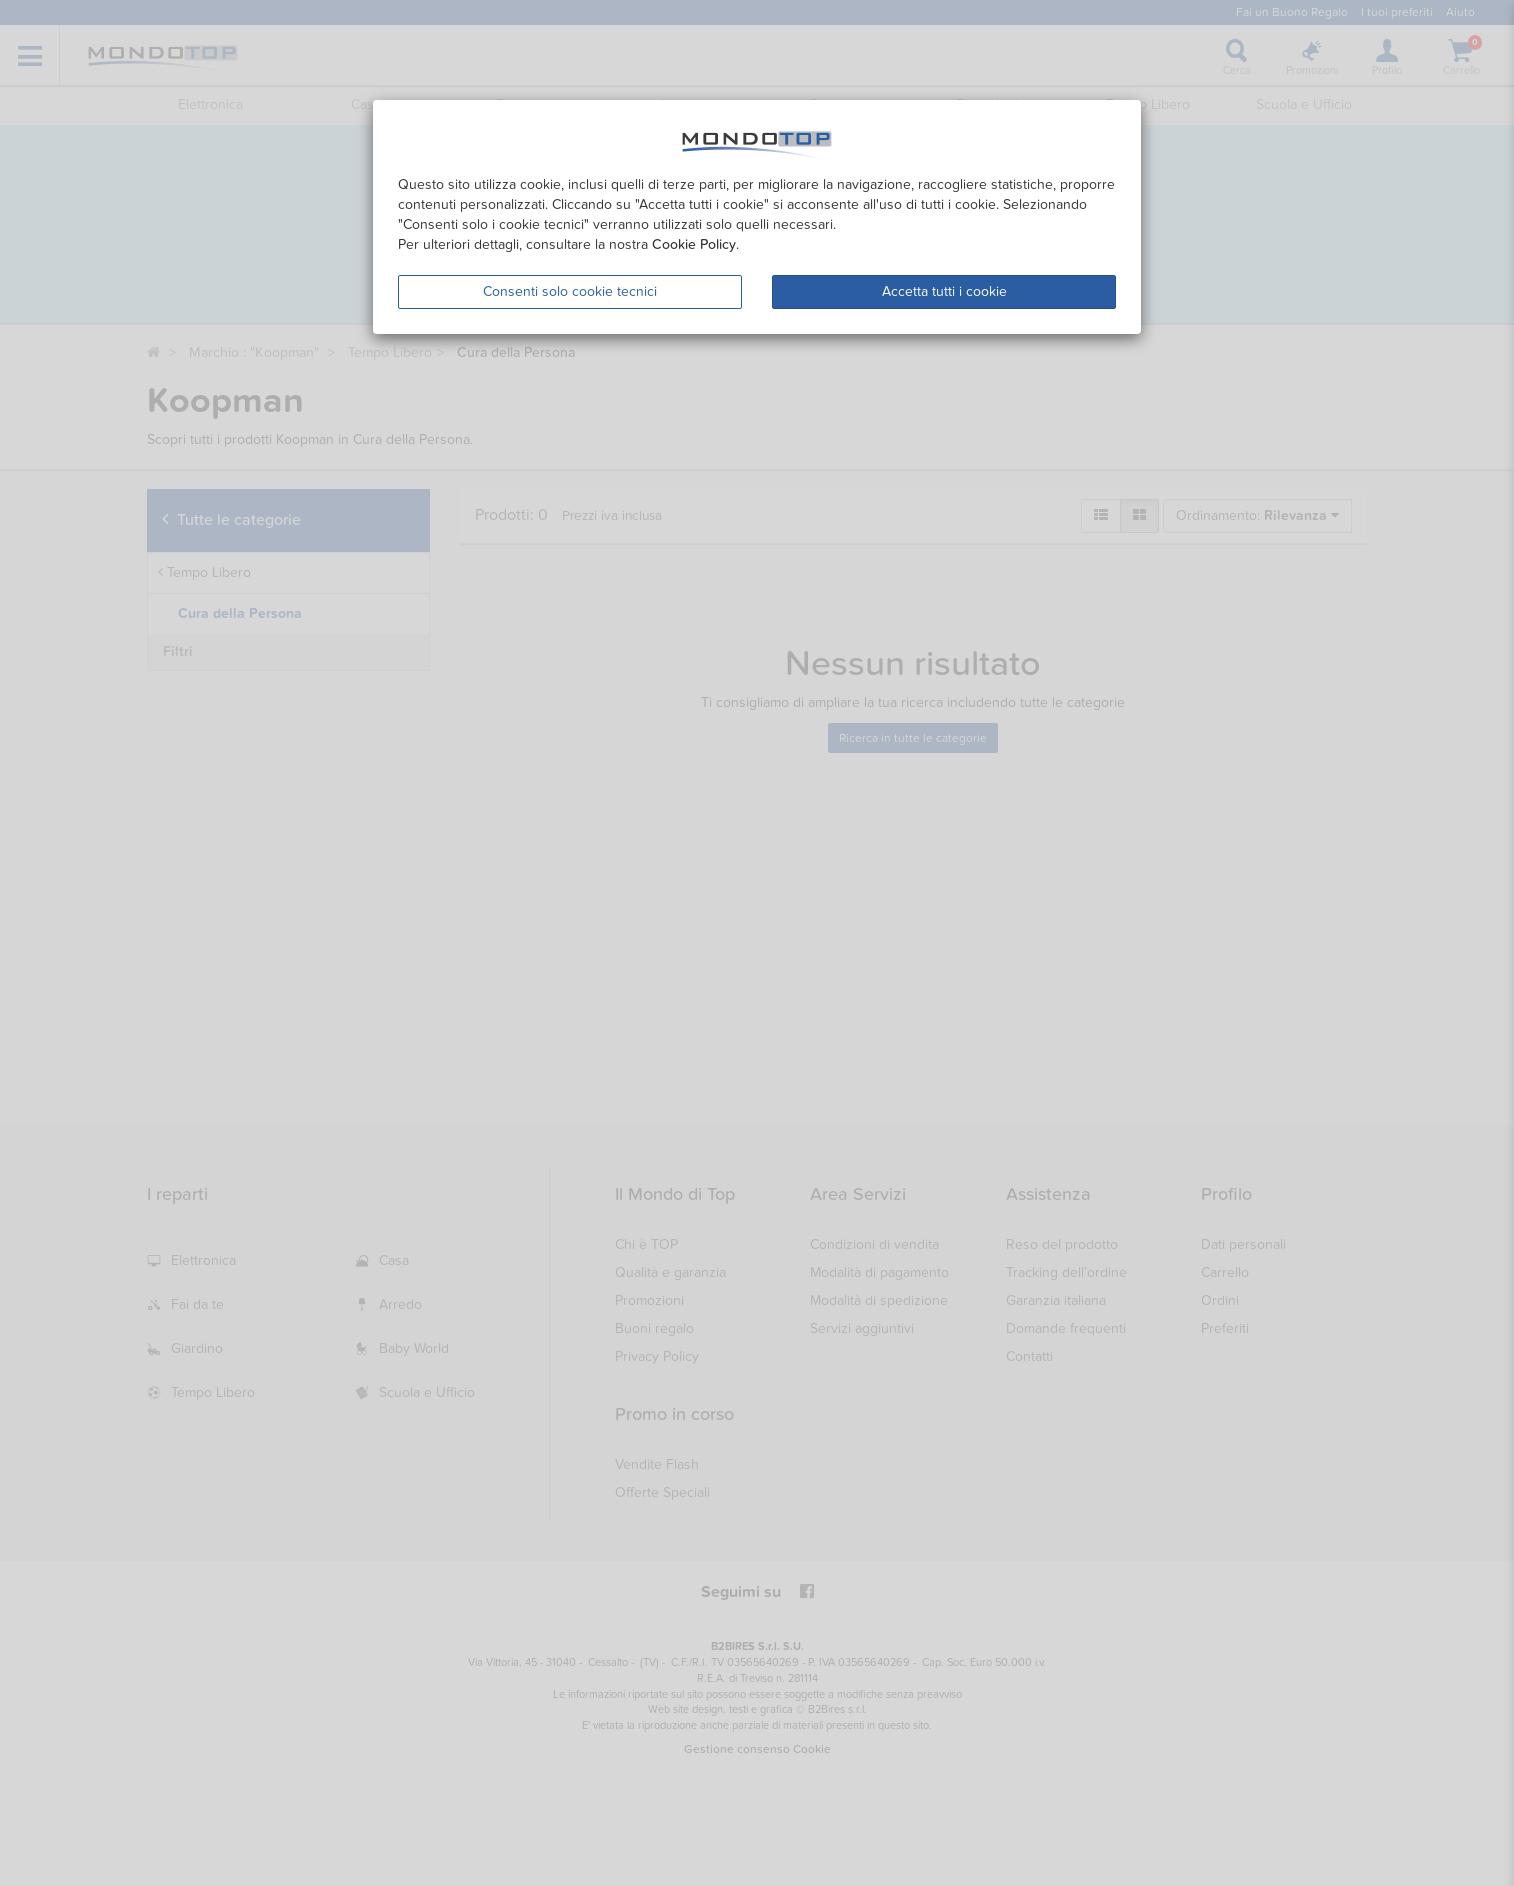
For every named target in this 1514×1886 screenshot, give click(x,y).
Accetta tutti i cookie (944, 291)
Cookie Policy (694, 244)
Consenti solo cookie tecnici (570, 291)
